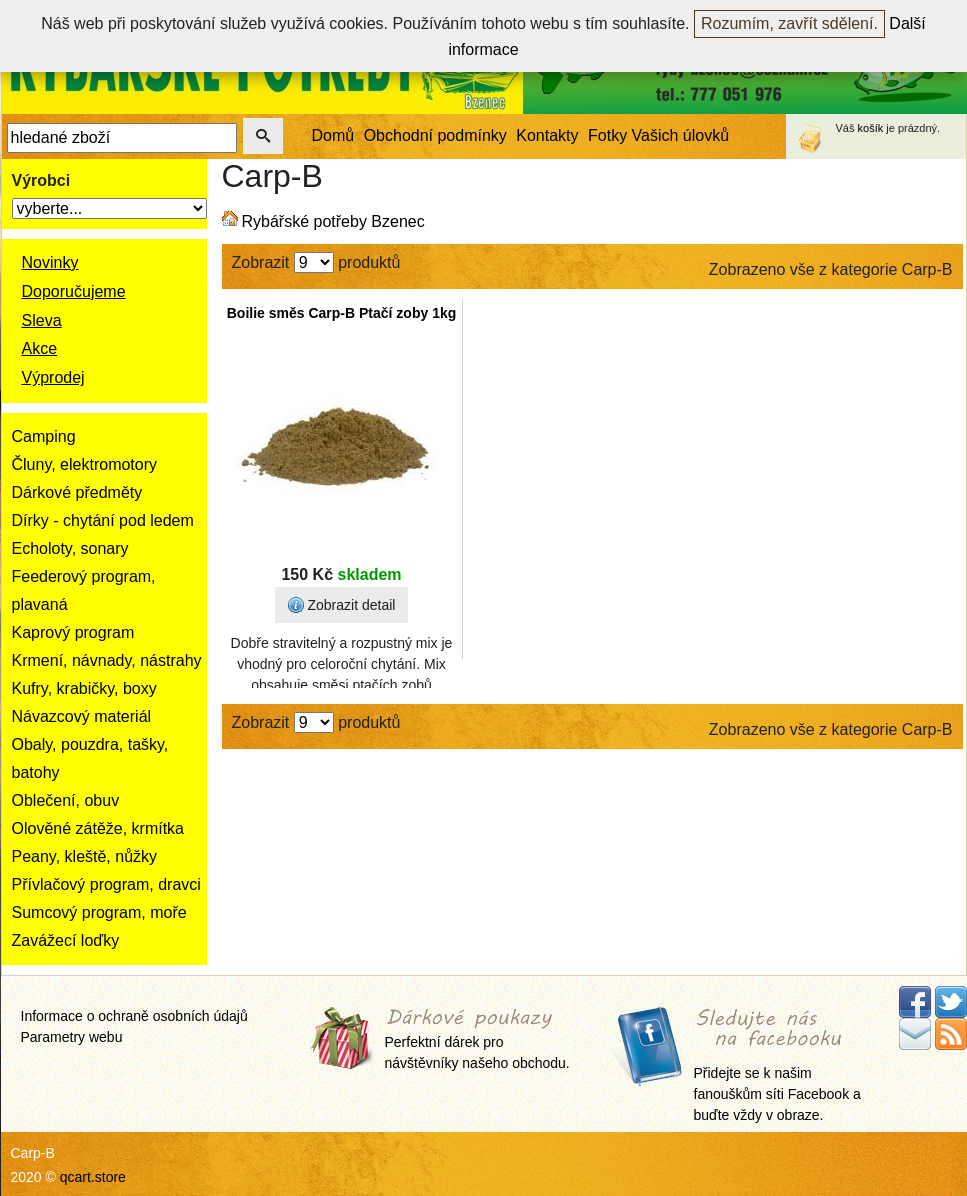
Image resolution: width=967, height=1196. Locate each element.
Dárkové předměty (77, 492)
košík (871, 128)
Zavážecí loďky (66, 940)
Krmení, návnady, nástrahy (107, 660)
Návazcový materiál (82, 716)
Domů (333, 135)
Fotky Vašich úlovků (658, 135)
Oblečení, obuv (66, 800)
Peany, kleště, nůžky (85, 856)
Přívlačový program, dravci (106, 884)
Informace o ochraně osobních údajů (134, 1016)
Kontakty (547, 135)
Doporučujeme (74, 291)
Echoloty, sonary (70, 548)
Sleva (42, 320)
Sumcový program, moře (99, 912)
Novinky (50, 262)
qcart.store (93, 1177)
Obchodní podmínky (435, 135)
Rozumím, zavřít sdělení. (789, 23)
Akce (40, 348)
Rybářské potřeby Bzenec (333, 221)
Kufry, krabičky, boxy (84, 688)
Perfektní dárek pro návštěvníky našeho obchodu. (477, 1040)
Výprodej (53, 377)
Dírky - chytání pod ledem (103, 520)
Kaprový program (73, 632)
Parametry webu (72, 1037)
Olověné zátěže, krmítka (98, 828)
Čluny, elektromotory (85, 464)
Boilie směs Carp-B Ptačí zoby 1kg (342, 313)
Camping (44, 436)
